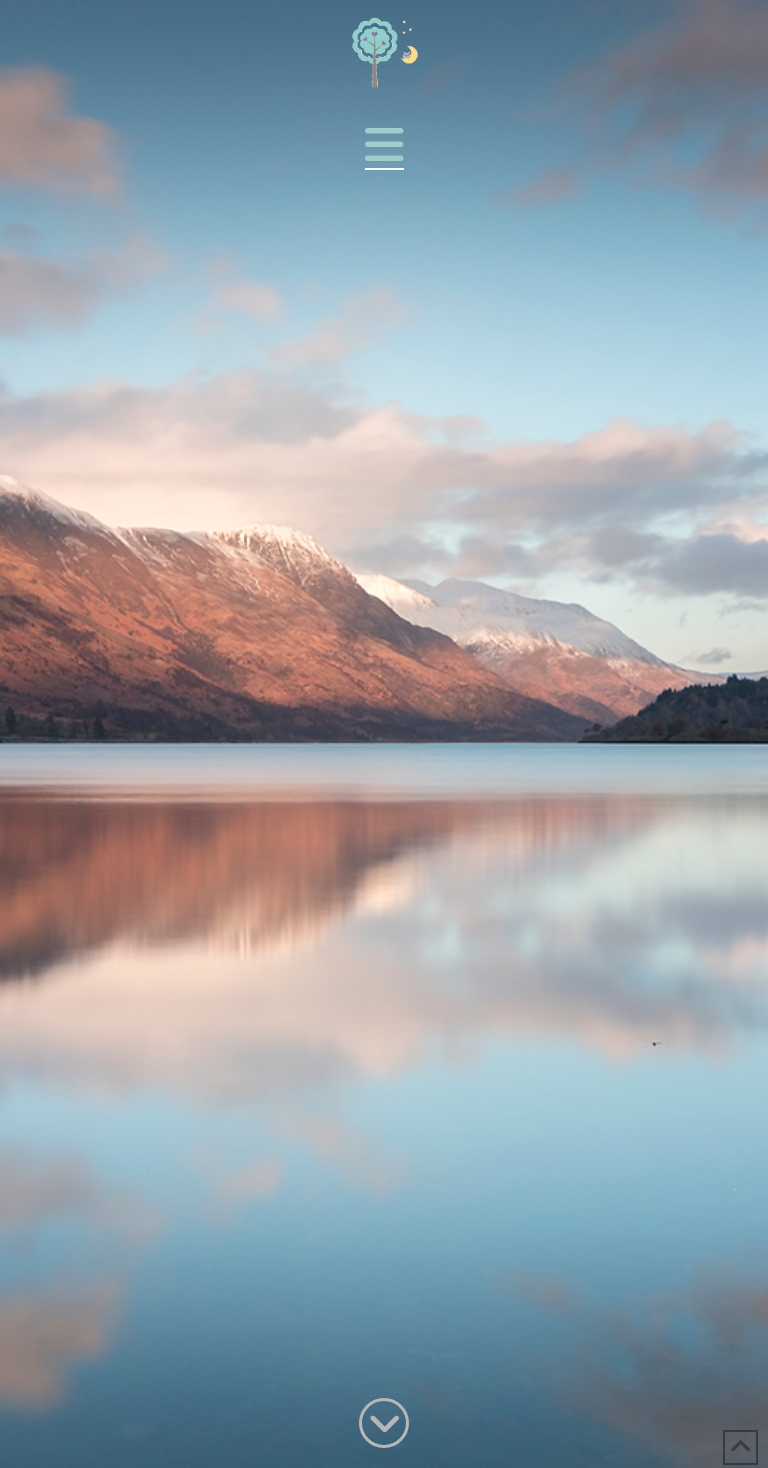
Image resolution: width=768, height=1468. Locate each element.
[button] (384, 145)
